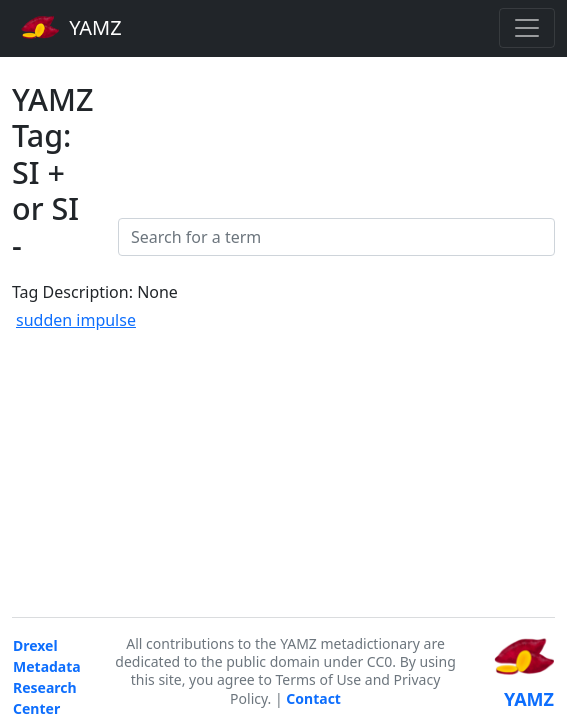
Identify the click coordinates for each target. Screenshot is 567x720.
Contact (313, 698)
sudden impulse (76, 320)
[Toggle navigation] (527, 28)
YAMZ (71, 27)
